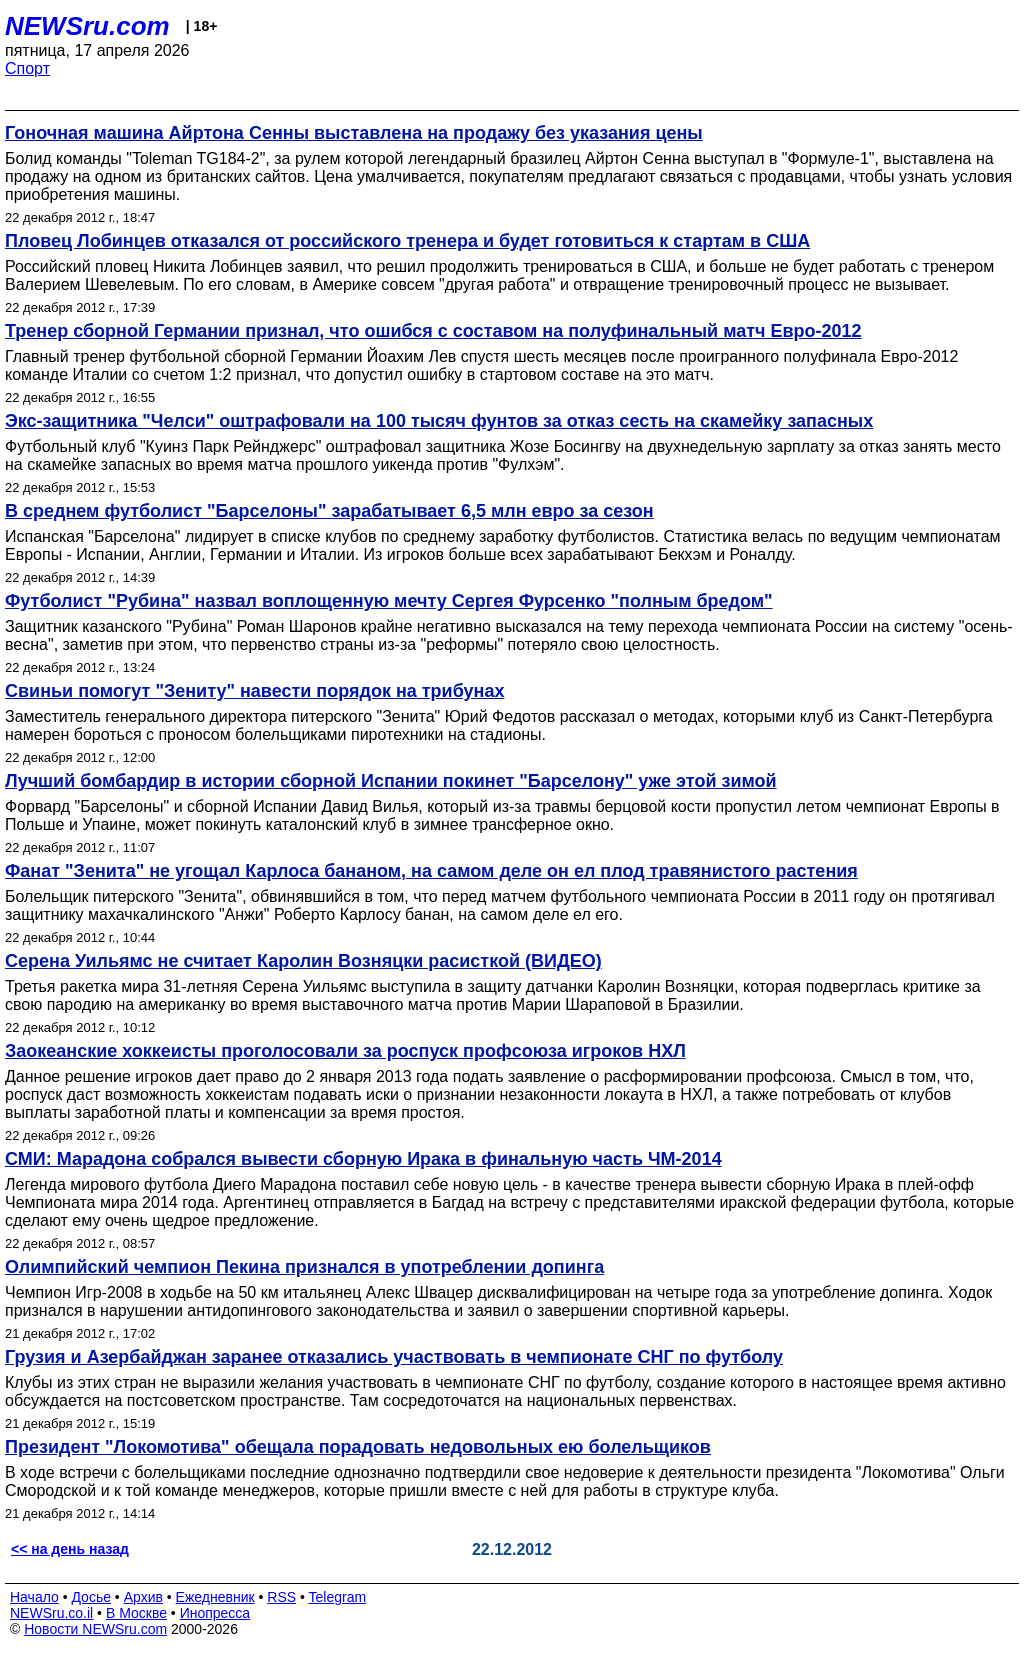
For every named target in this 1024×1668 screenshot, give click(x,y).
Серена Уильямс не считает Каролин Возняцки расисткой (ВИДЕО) (303, 961)
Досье (91, 1597)
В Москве (136, 1613)
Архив (143, 1597)
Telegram (338, 1597)
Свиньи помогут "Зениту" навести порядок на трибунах (254, 691)
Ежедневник (215, 1597)
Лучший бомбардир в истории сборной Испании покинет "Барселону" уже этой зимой (391, 781)
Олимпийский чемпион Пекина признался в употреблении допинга (304, 1267)
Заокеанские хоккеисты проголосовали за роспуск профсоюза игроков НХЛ (345, 1051)
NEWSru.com (87, 26)
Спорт (27, 68)
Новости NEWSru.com (95, 1629)
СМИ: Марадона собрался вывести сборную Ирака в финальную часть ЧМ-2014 (363, 1159)
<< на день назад (70, 1549)
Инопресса (215, 1613)
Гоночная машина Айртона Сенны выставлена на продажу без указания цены (354, 133)
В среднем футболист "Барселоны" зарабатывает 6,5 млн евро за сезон (329, 511)
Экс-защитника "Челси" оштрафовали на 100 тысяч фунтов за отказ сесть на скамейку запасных (439, 421)
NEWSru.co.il (51, 1613)
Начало (34, 1597)
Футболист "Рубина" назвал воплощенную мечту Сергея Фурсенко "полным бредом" (389, 601)
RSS (281, 1597)
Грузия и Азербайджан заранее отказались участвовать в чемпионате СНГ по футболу (394, 1357)
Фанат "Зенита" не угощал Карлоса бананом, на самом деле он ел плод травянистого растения (431, 871)
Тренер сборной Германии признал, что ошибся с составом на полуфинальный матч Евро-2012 (433, 331)
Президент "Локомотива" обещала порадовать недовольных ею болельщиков (358, 1447)
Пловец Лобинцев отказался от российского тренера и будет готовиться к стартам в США (407, 241)
